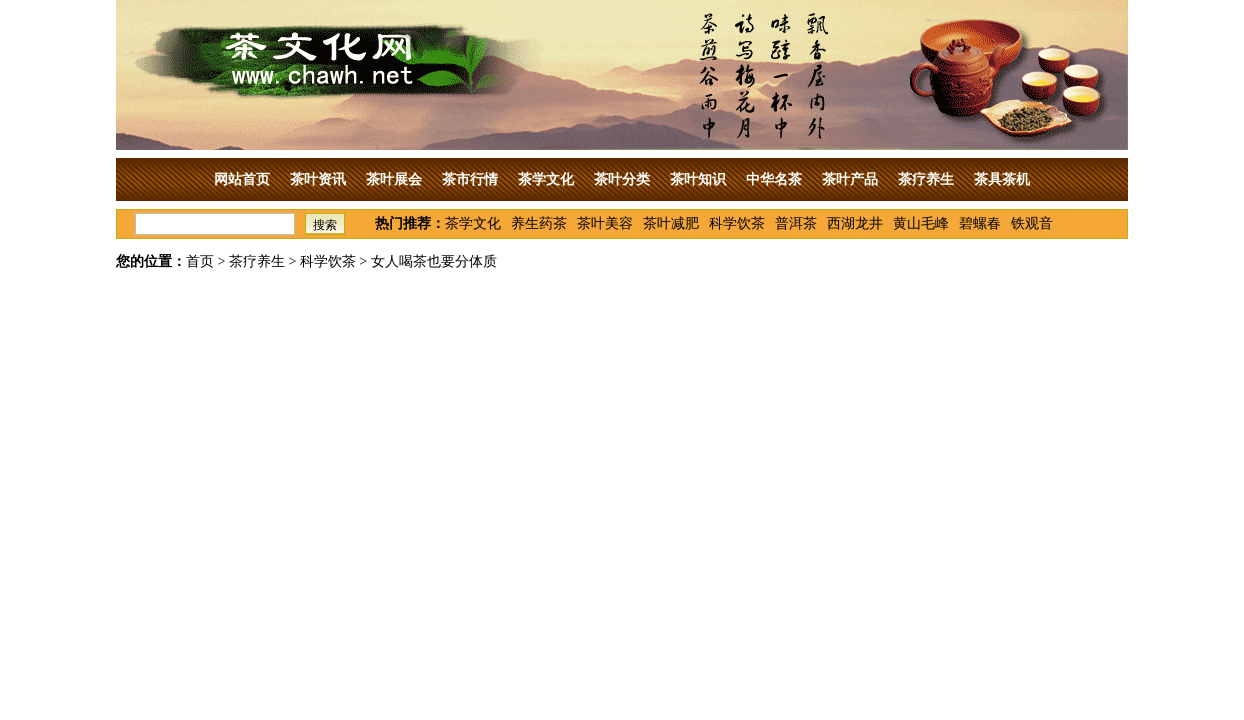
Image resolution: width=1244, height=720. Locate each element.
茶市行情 (470, 179)
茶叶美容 (605, 223)
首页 (200, 261)
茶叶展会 (394, 179)
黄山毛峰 (921, 223)
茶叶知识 (698, 179)
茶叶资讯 (318, 179)
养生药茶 (539, 223)
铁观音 (1032, 223)
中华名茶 (774, 179)
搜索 (325, 225)
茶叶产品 (850, 179)
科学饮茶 (737, 223)
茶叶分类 (622, 179)
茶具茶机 (1002, 179)
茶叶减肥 (671, 223)
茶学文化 (546, 179)
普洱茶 (796, 223)
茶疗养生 (926, 179)
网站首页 (242, 179)
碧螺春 (980, 223)
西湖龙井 (855, 223)
